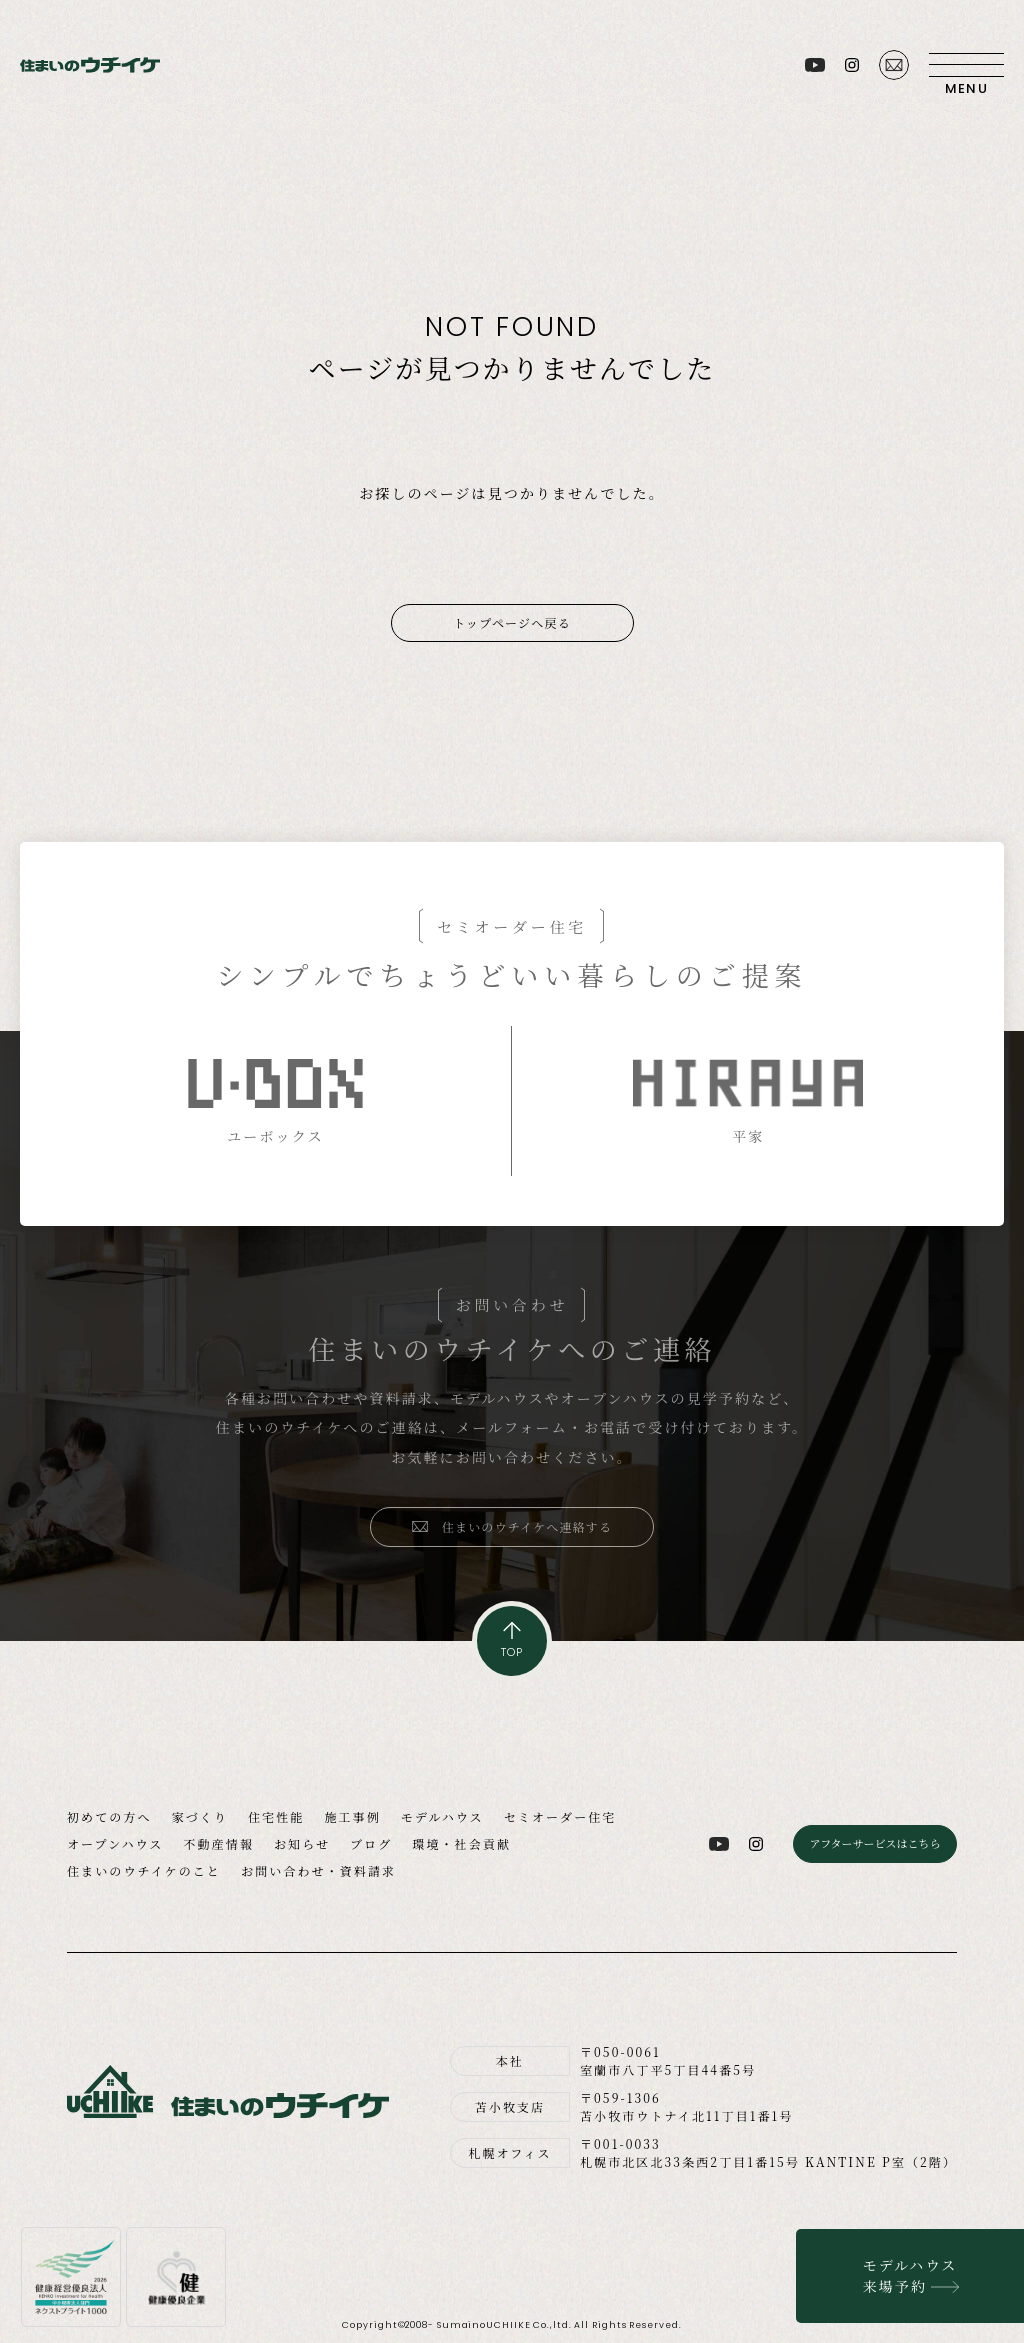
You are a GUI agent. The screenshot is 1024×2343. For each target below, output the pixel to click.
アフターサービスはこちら (874, 1843)
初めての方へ (109, 1816)
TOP (512, 1652)
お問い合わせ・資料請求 (318, 1870)
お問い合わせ (894, 65)
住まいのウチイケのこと (144, 1870)
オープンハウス (115, 1843)
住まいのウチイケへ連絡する (527, 1526)
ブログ (371, 1843)
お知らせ (302, 1843)
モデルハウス (442, 1816)
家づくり (200, 1816)
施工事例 (352, 1816)
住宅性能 (276, 1816)
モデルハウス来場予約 (910, 2275)
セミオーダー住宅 (560, 1816)
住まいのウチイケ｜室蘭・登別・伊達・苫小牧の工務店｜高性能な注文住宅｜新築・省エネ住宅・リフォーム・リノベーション (90, 65)
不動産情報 (218, 1843)
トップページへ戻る (512, 622)
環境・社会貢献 (461, 1843)
